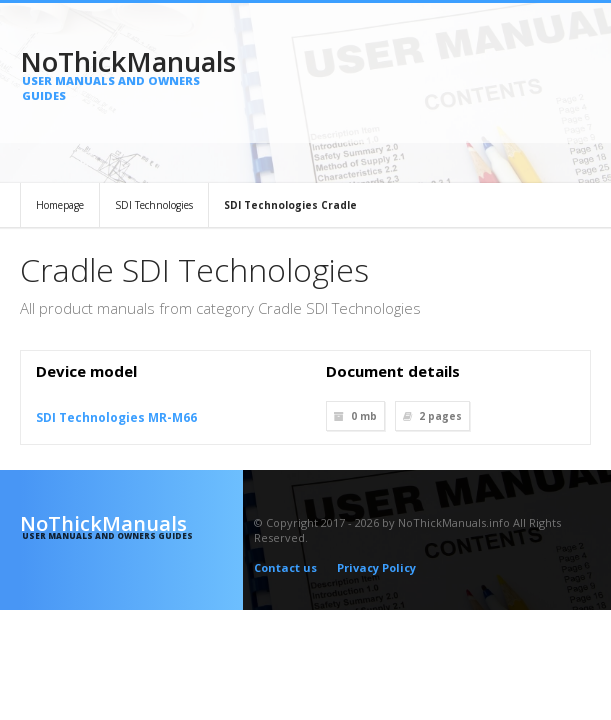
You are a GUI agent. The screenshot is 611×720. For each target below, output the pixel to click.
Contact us (285, 567)
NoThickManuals (131, 73)
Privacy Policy (376, 567)
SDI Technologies (154, 205)
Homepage (60, 205)
